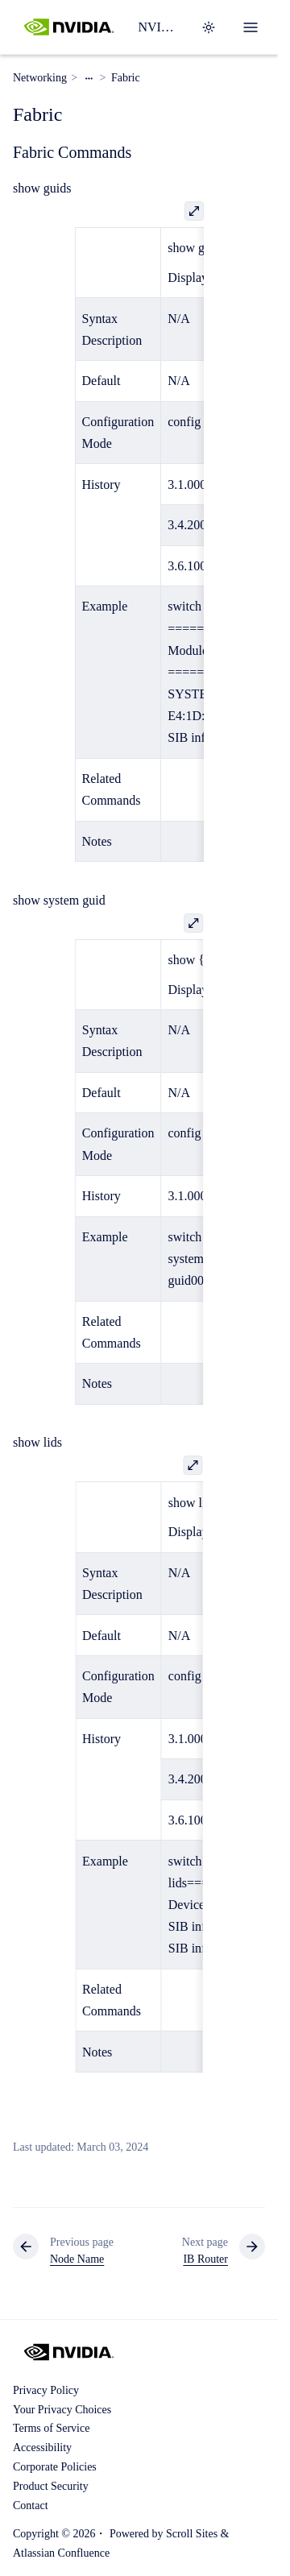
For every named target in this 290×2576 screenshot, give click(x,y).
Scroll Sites (192, 2534)
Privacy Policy (46, 2390)
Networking (40, 78)
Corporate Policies (55, 2467)
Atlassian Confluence (61, 2553)
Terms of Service (51, 2428)
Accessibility (42, 2447)
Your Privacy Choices (62, 2410)
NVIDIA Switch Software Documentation (159, 27)
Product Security (51, 2486)
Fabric (125, 78)
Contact (30, 2505)
